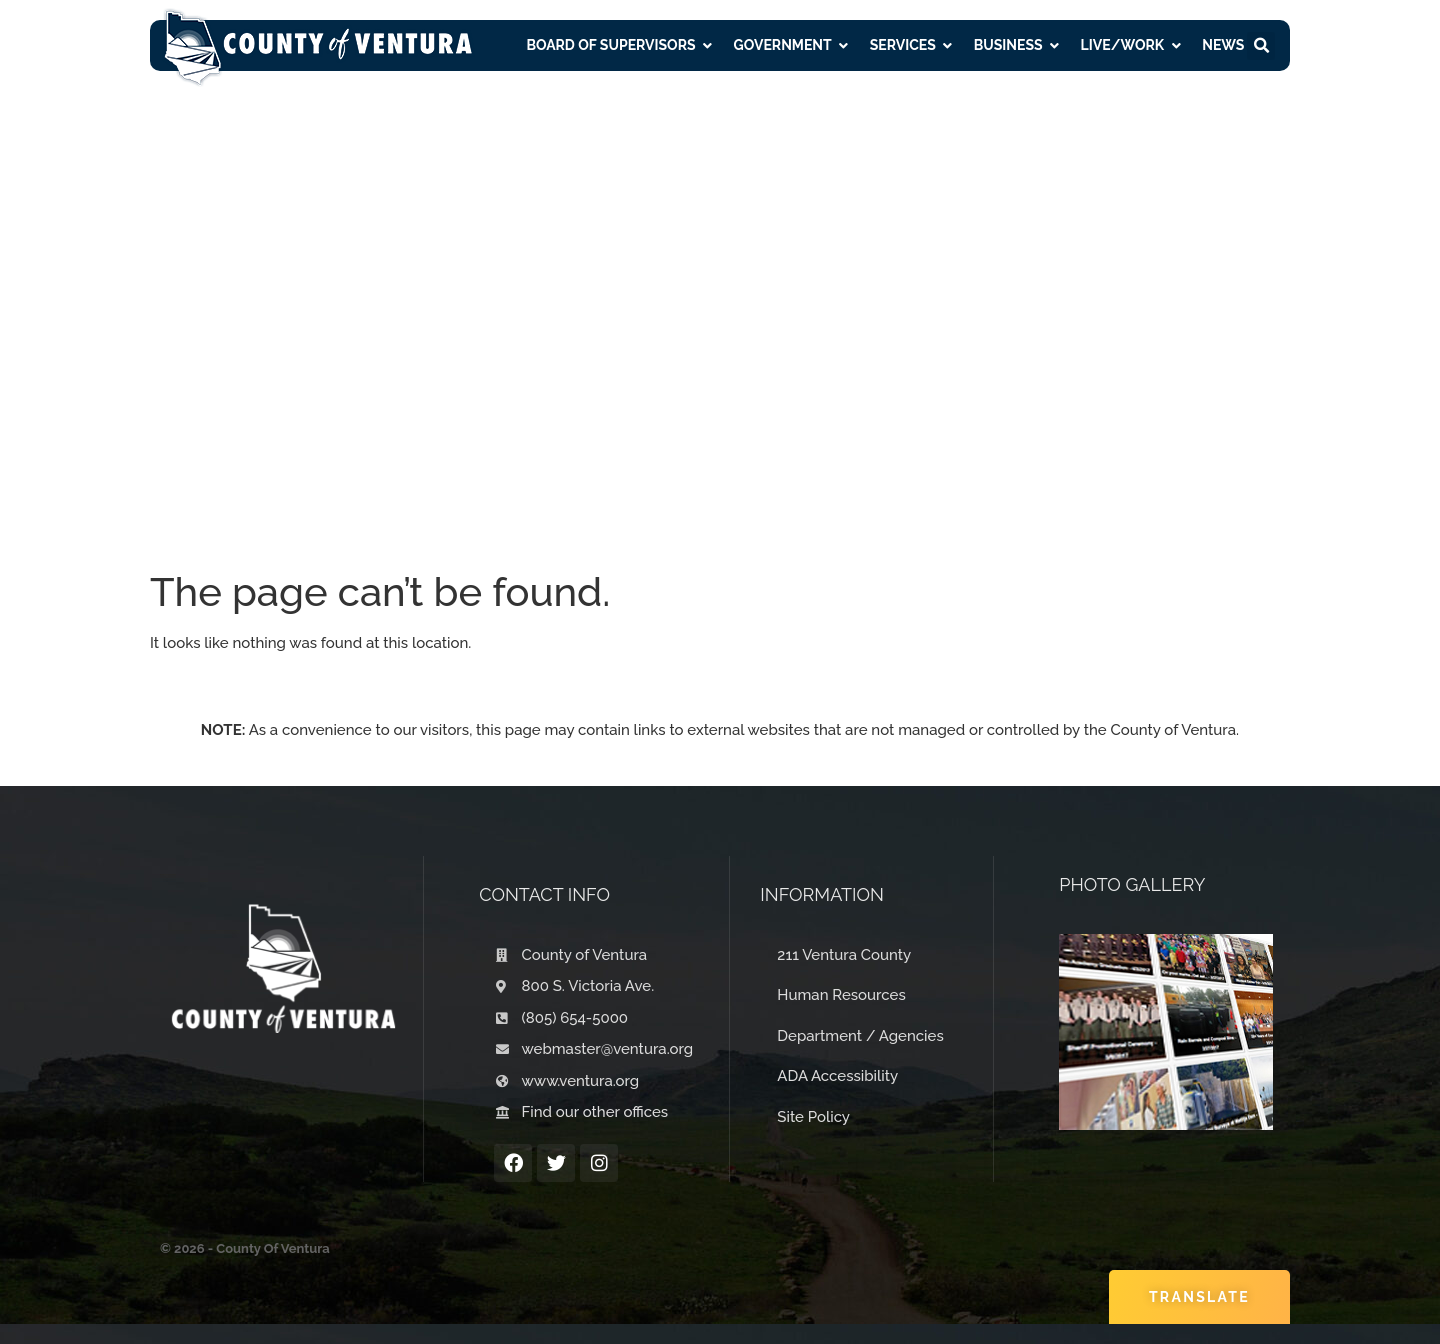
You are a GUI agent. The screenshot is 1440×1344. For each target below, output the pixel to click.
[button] (1261, 46)
